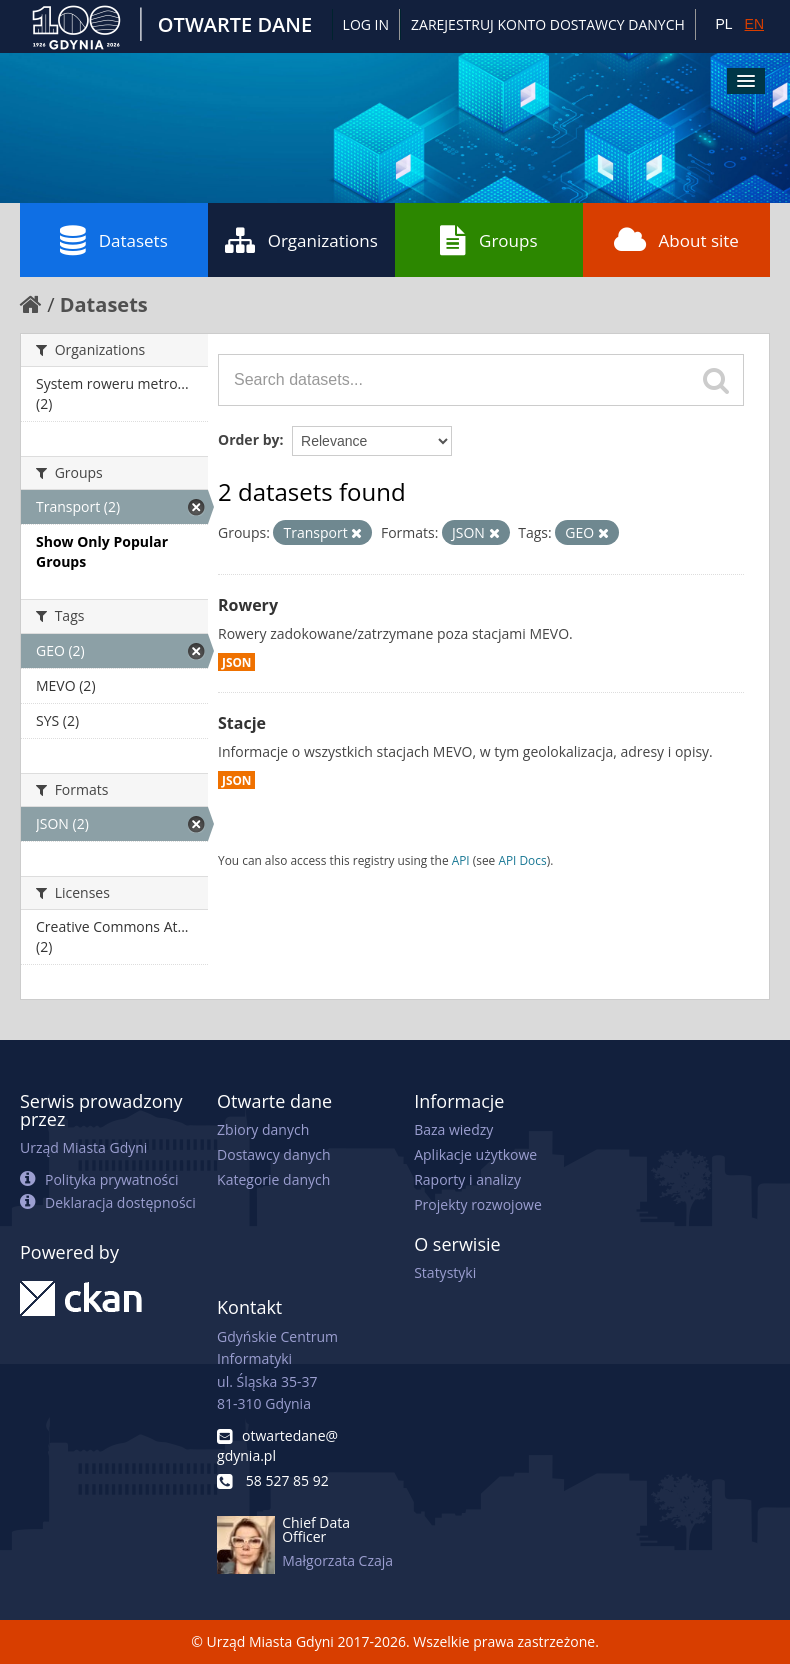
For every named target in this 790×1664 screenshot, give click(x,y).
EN (754, 24)
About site (676, 240)
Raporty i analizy (467, 1179)
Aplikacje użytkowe (475, 1154)
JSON (236, 662)
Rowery (248, 605)
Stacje (242, 723)
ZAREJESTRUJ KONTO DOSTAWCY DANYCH (548, 24)
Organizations (301, 240)
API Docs (522, 860)
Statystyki (445, 1272)
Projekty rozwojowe (478, 1204)
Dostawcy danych (273, 1154)
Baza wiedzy (453, 1129)
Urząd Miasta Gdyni (83, 1147)
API (461, 860)
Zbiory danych (263, 1129)
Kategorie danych (273, 1179)
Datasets (114, 240)
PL (723, 24)
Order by (248, 439)
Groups (488, 240)
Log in (366, 24)
